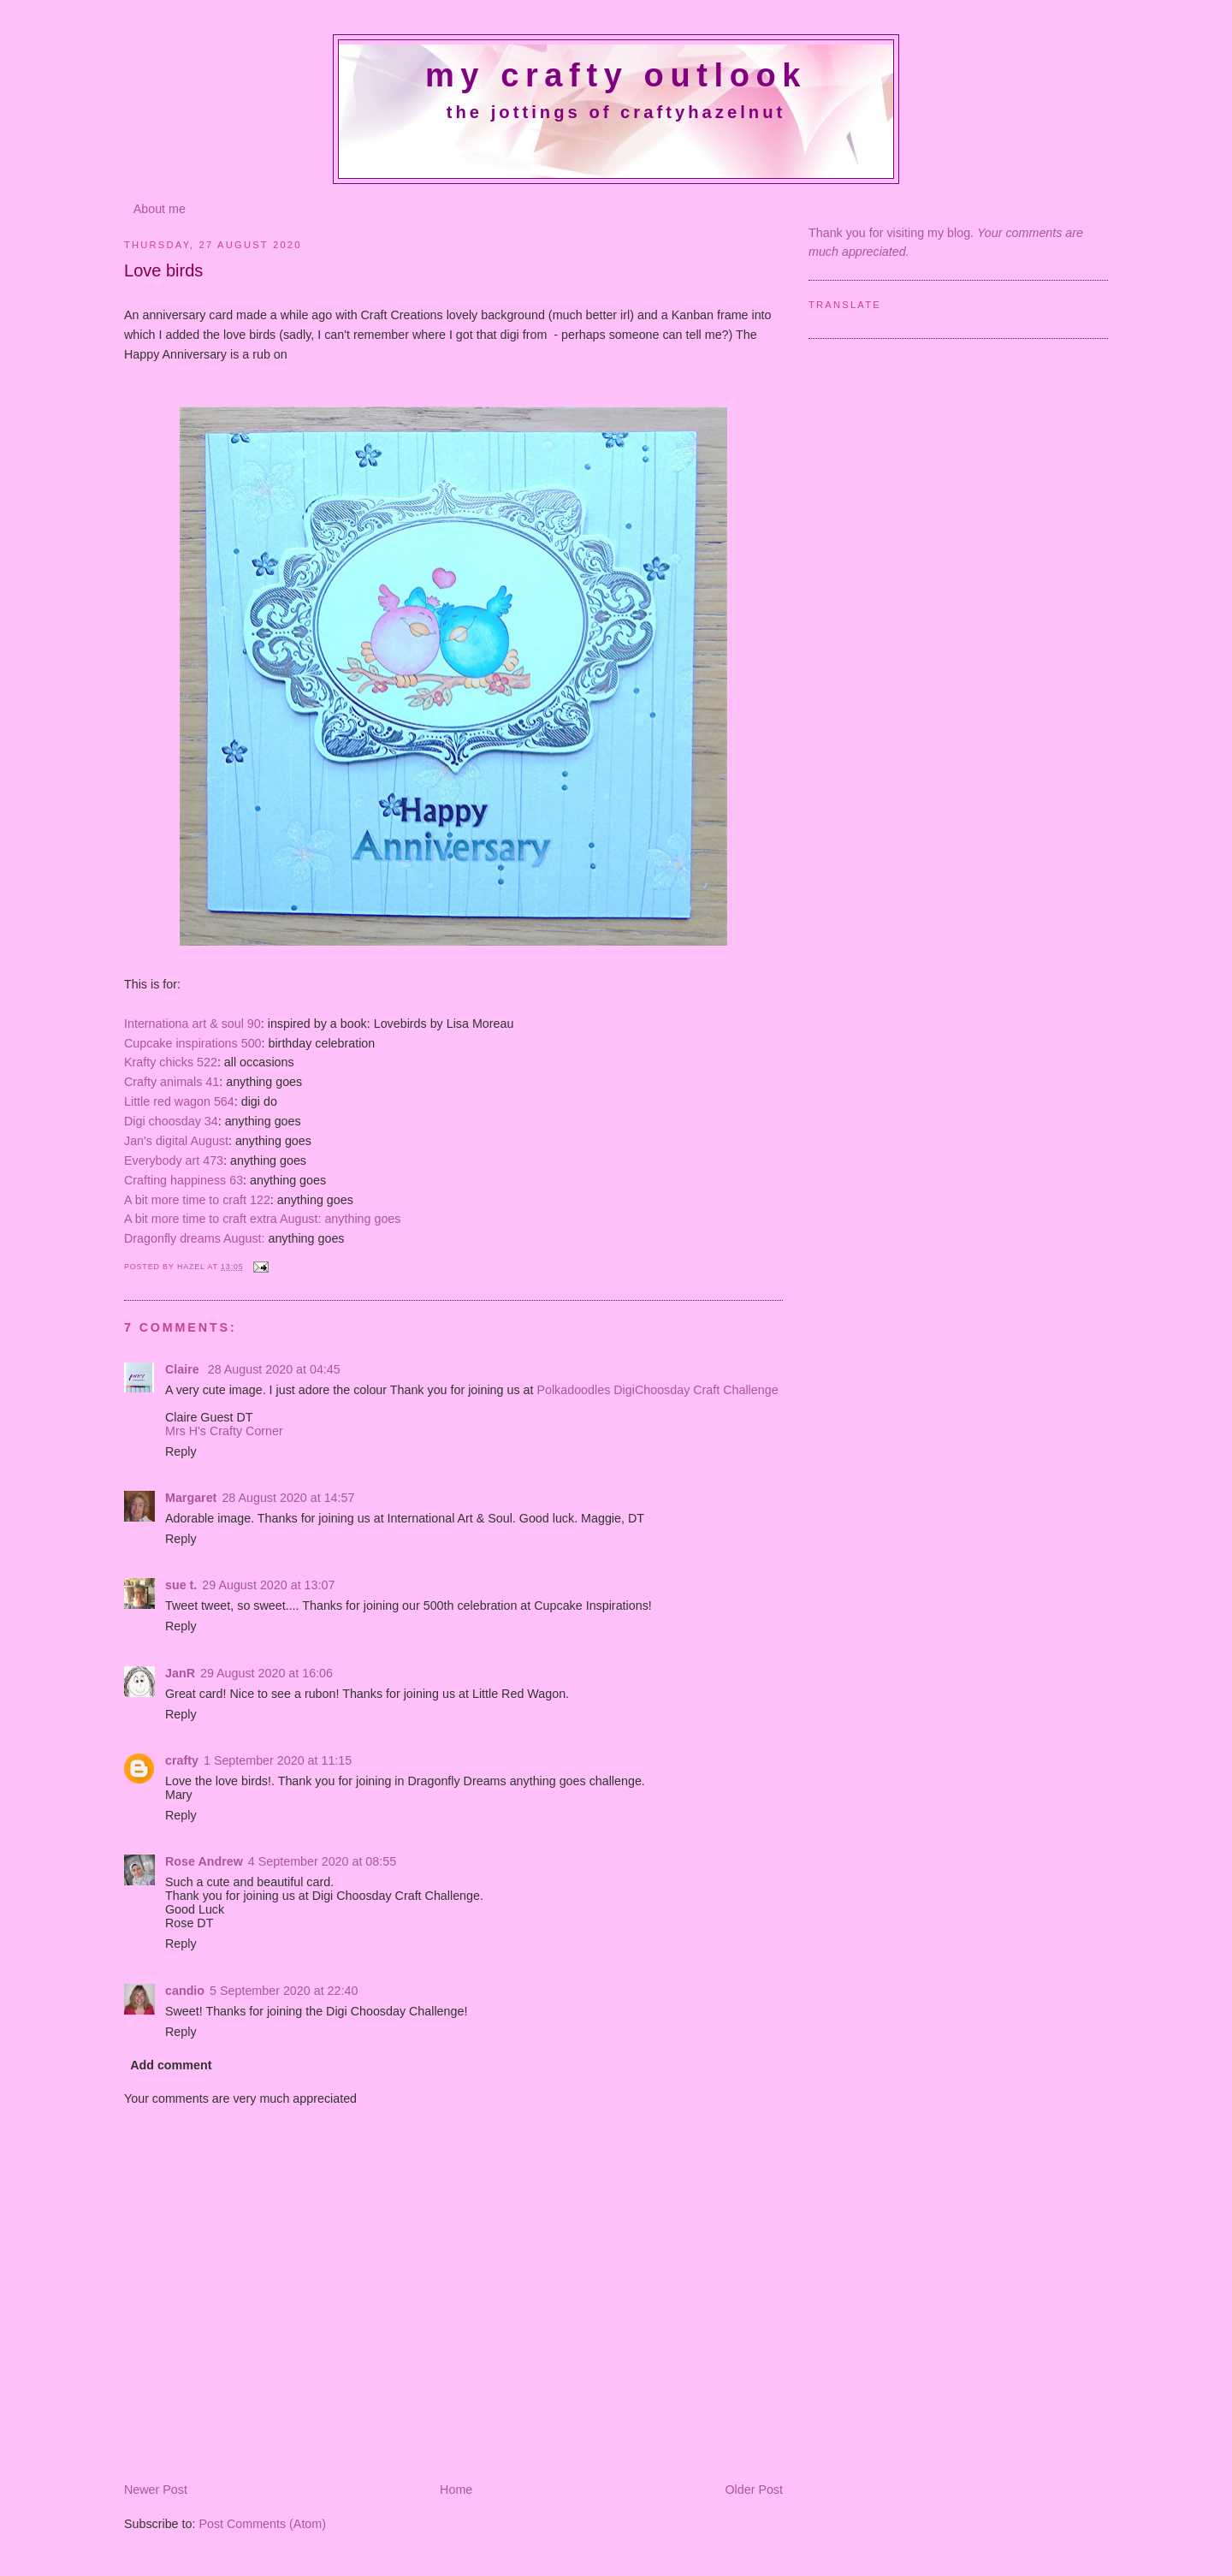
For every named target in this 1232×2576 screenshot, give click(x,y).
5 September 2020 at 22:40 (284, 1990)
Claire (184, 1369)
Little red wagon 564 (179, 1101)
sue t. (181, 1585)
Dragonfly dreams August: (194, 1238)
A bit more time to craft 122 (197, 1200)
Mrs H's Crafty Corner (224, 1431)
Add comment (170, 2065)
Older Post (754, 2489)
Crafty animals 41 (171, 1082)
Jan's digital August (176, 1141)
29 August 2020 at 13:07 (268, 1585)
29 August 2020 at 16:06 (266, 1673)
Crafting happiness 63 (183, 1180)
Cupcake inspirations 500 (193, 1043)
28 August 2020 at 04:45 (274, 1369)
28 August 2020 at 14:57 (288, 1498)
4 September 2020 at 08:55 (322, 1861)
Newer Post (155, 2489)
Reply (181, 1451)
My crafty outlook (616, 75)
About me (159, 209)
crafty (181, 1760)
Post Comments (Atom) (262, 2524)
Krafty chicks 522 (170, 1062)
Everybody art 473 (173, 1160)
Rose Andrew (204, 1861)
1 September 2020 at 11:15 (278, 1760)
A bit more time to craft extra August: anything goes (262, 1219)
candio (184, 1990)
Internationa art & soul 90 (192, 1023)
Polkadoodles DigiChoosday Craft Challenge (657, 1390)
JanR (180, 1673)
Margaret (190, 1498)
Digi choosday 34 (171, 1121)
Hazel (192, 1266)
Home (456, 2489)
